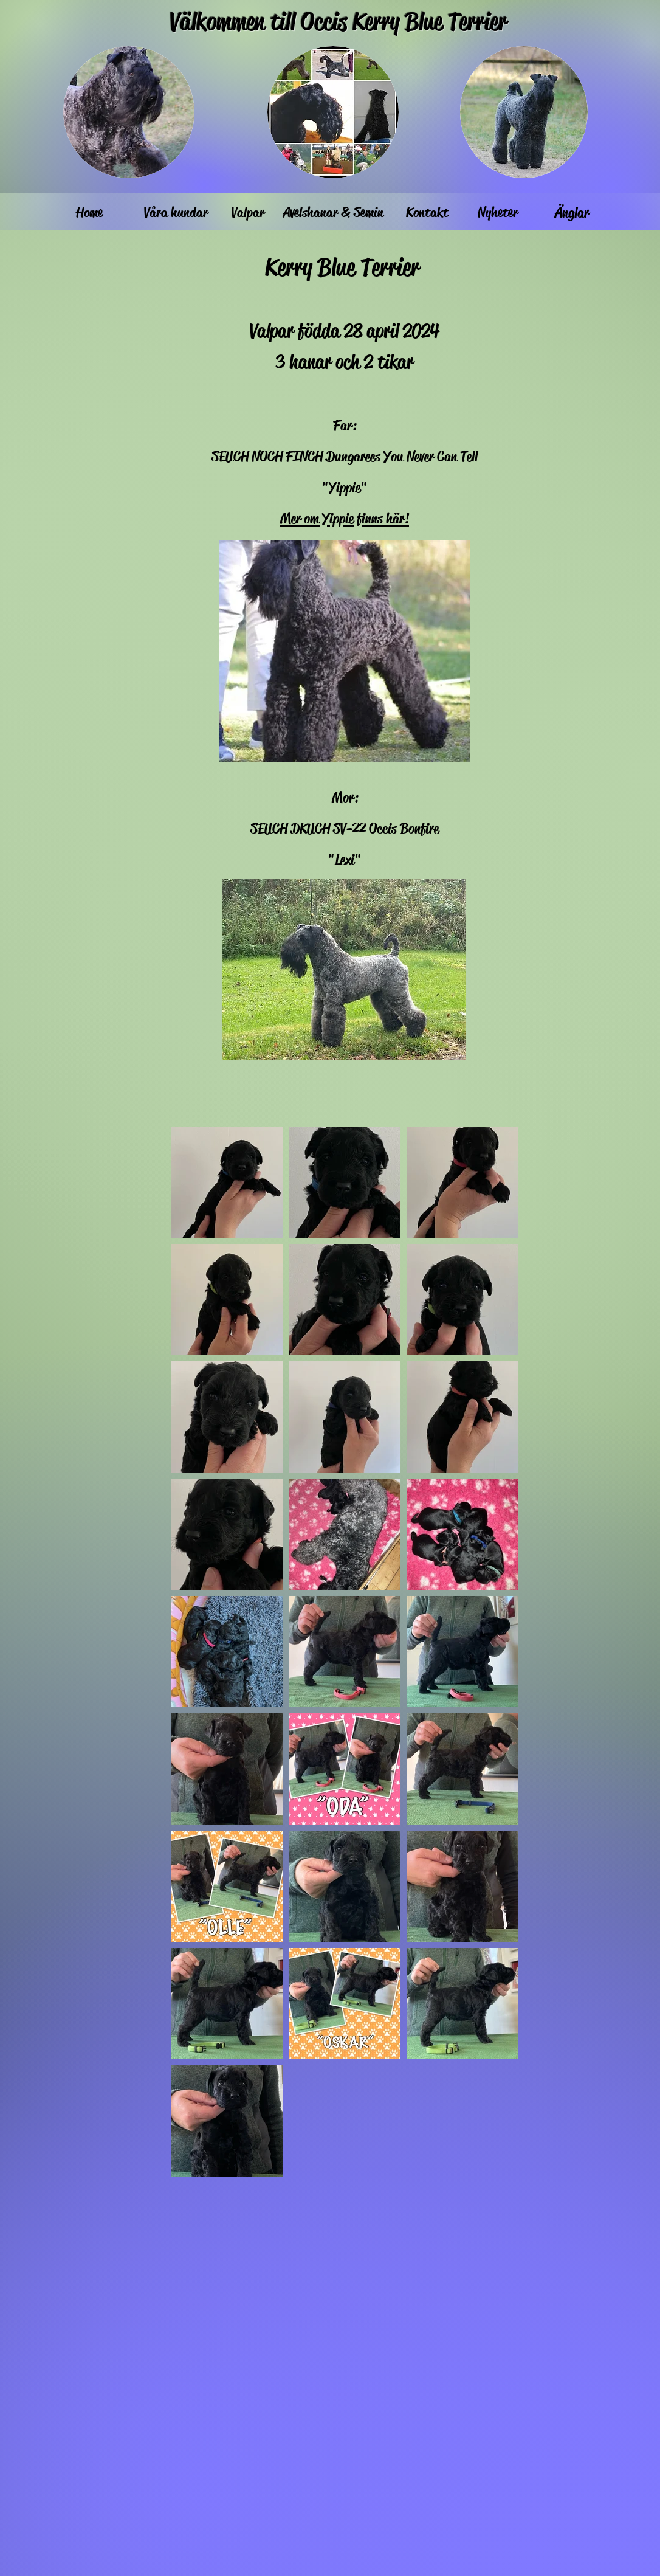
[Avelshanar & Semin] (333, 213)
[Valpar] (248, 213)
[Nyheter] (498, 213)
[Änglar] (572, 213)
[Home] (89, 212)
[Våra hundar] (175, 213)
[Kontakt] (427, 213)
